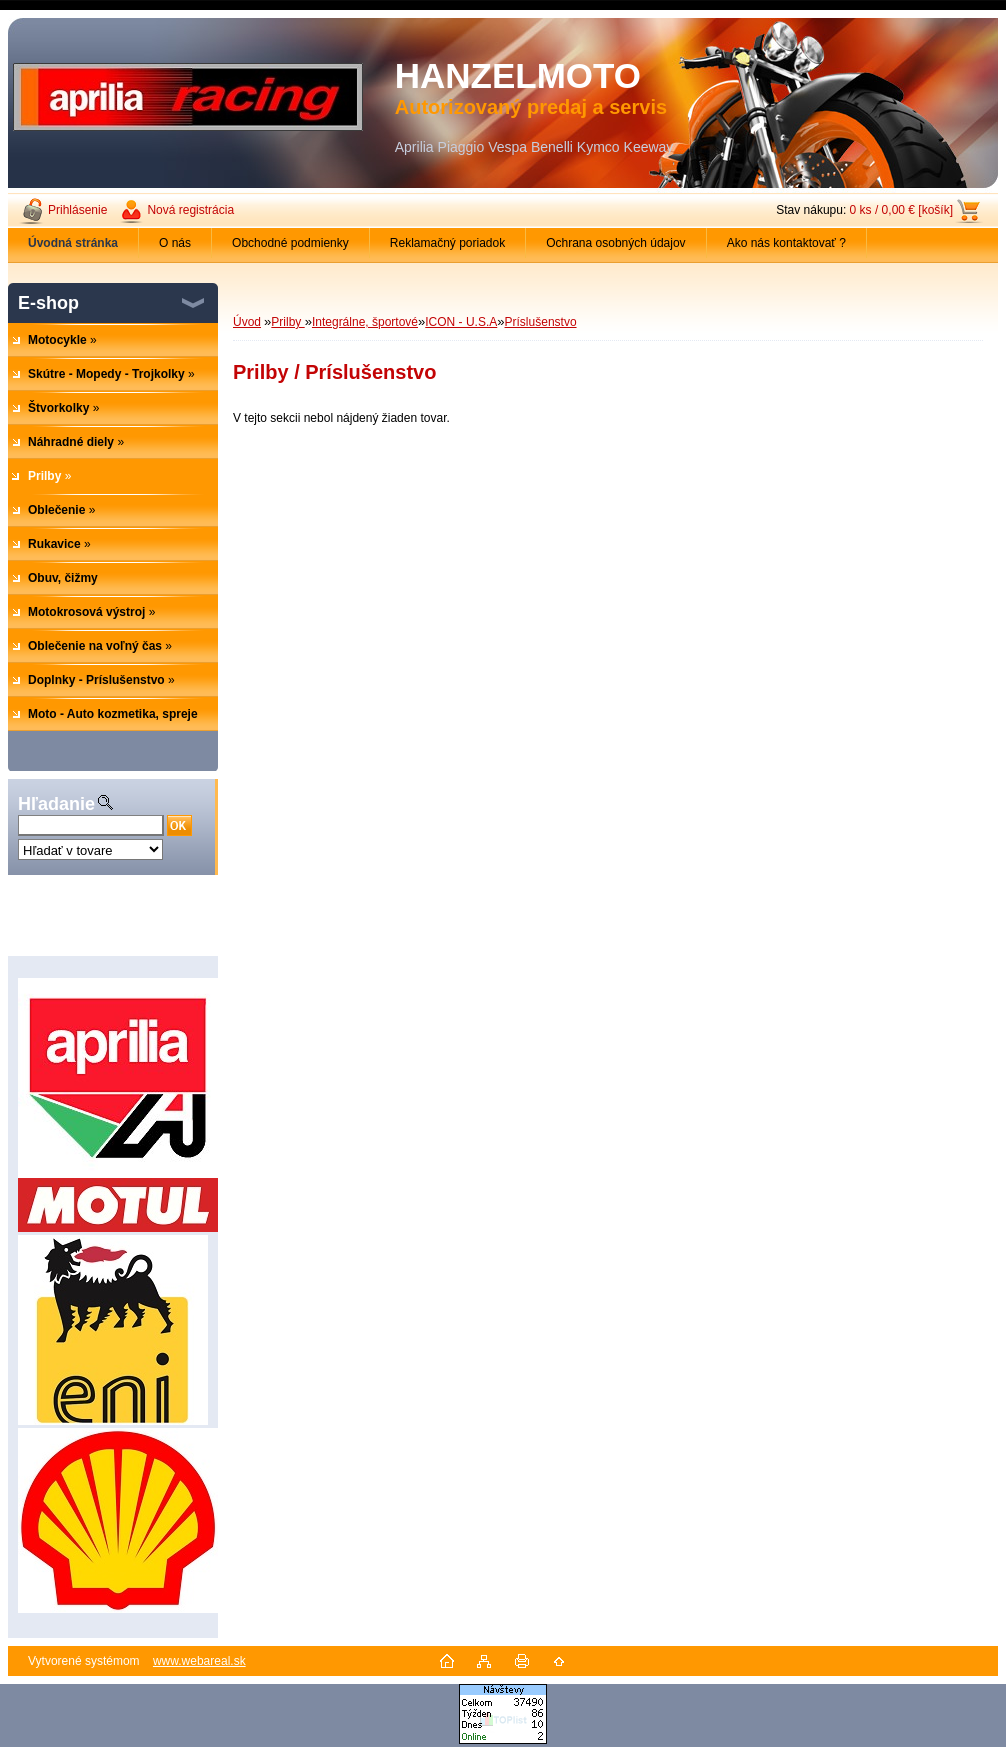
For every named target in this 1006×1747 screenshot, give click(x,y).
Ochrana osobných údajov (615, 243)
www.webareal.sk (199, 1661)
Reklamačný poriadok (447, 243)
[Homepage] (73, 243)
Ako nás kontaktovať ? (786, 243)
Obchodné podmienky (290, 243)
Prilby (287, 322)
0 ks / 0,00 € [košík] (901, 210)
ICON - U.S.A (461, 322)
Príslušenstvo (541, 322)
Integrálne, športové (365, 322)
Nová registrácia (190, 210)
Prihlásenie (77, 210)
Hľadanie (56, 804)
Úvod (247, 322)
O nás (175, 243)
